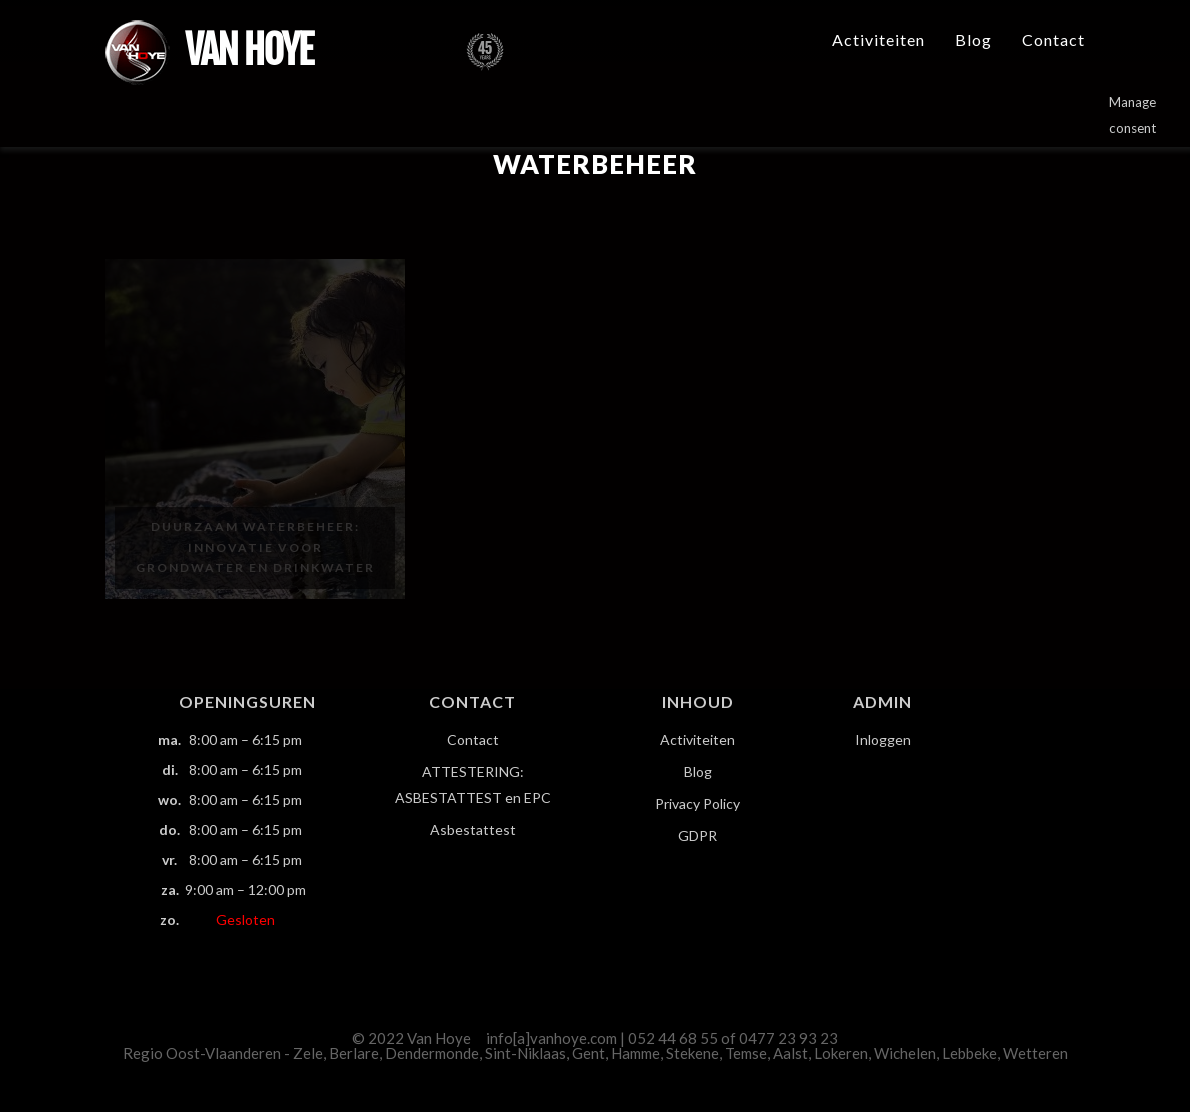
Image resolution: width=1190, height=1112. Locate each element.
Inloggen (883, 739)
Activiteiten (878, 39)
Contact (1053, 39)
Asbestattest (473, 829)
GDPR (697, 835)
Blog (973, 39)
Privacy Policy (697, 803)
